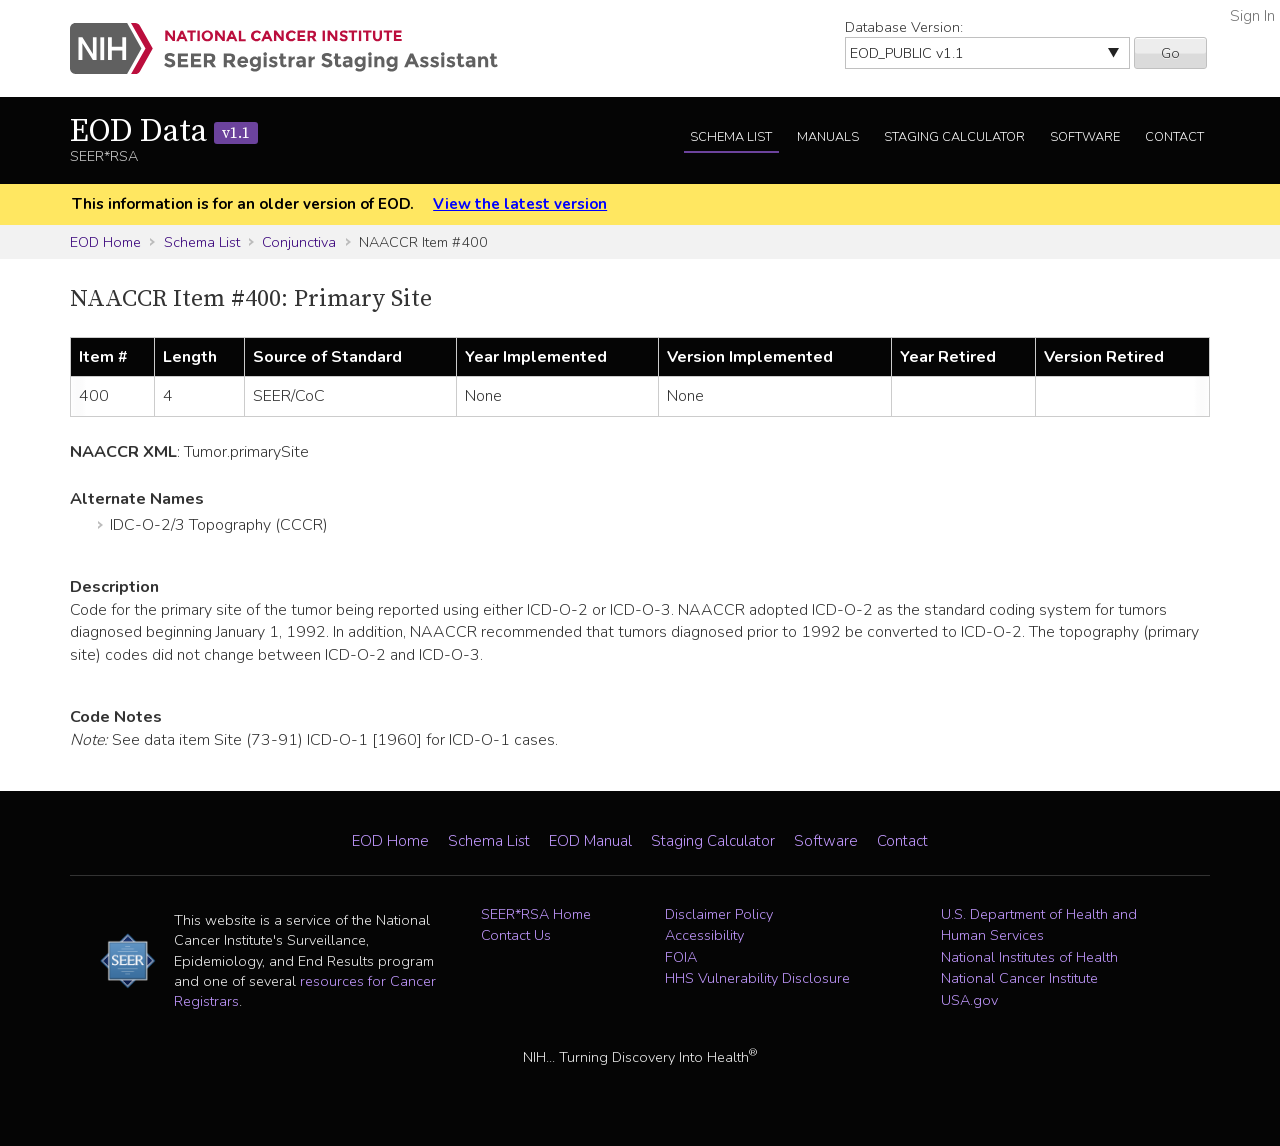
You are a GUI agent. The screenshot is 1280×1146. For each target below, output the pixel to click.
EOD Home (105, 242)
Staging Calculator (954, 137)
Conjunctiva (299, 242)
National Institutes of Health (1029, 957)
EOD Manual (590, 841)
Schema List (731, 137)
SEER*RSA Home (536, 914)
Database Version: (904, 27)
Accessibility (704, 935)
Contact (1174, 137)
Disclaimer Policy (719, 914)
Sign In (1252, 16)
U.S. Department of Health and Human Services (1039, 925)
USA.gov (969, 1000)
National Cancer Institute (1019, 978)
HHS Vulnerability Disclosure (757, 978)
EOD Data (164, 132)
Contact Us (516, 935)
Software (1085, 137)
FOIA (681, 957)
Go (1170, 53)
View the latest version (520, 204)
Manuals (828, 137)
